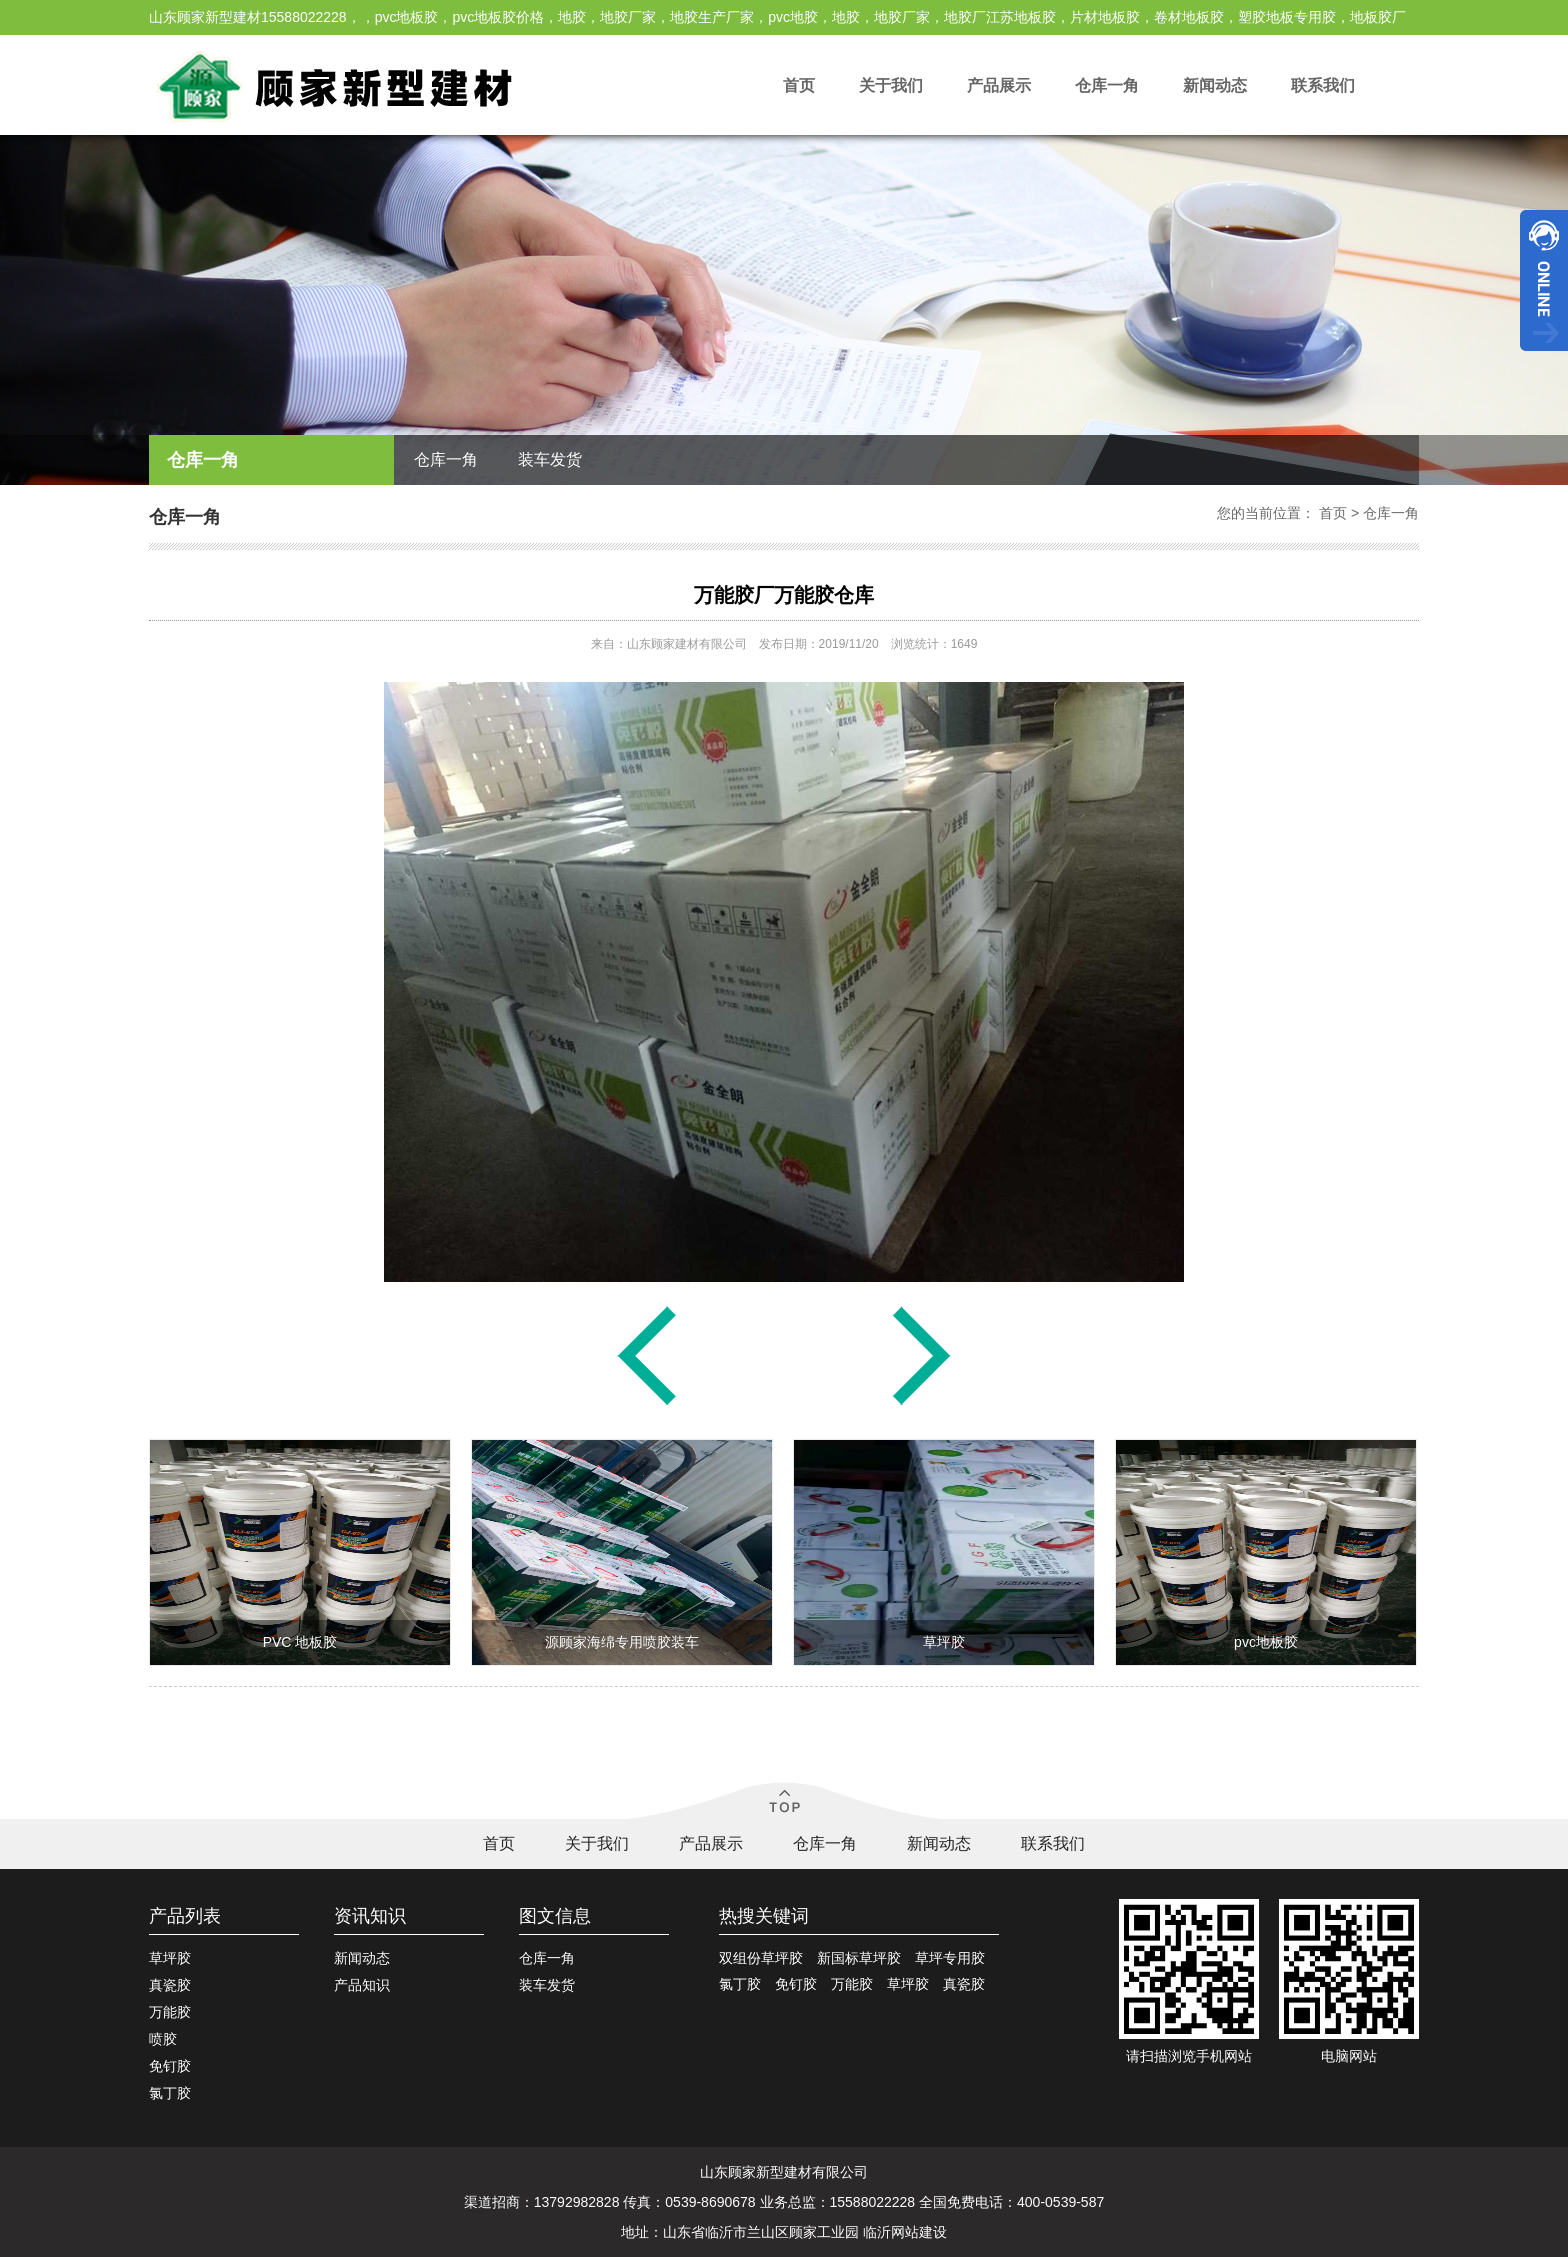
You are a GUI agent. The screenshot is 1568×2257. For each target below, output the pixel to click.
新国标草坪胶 (859, 1958)
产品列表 (185, 1916)
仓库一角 (1107, 85)
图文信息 (555, 1916)
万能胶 (170, 2012)
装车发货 (550, 459)
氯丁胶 (170, 2093)
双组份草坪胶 (761, 1958)
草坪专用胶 (950, 1958)
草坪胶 (170, 1958)
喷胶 (163, 2039)
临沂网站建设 (905, 2232)
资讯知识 (370, 1916)
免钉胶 (170, 2066)
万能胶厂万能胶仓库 (784, 595)
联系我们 (1323, 85)
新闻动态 (1215, 85)
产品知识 (362, 1985)
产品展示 (999, 85)
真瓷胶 (170, 1985)
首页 (799, 85)
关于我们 (891, 85)
